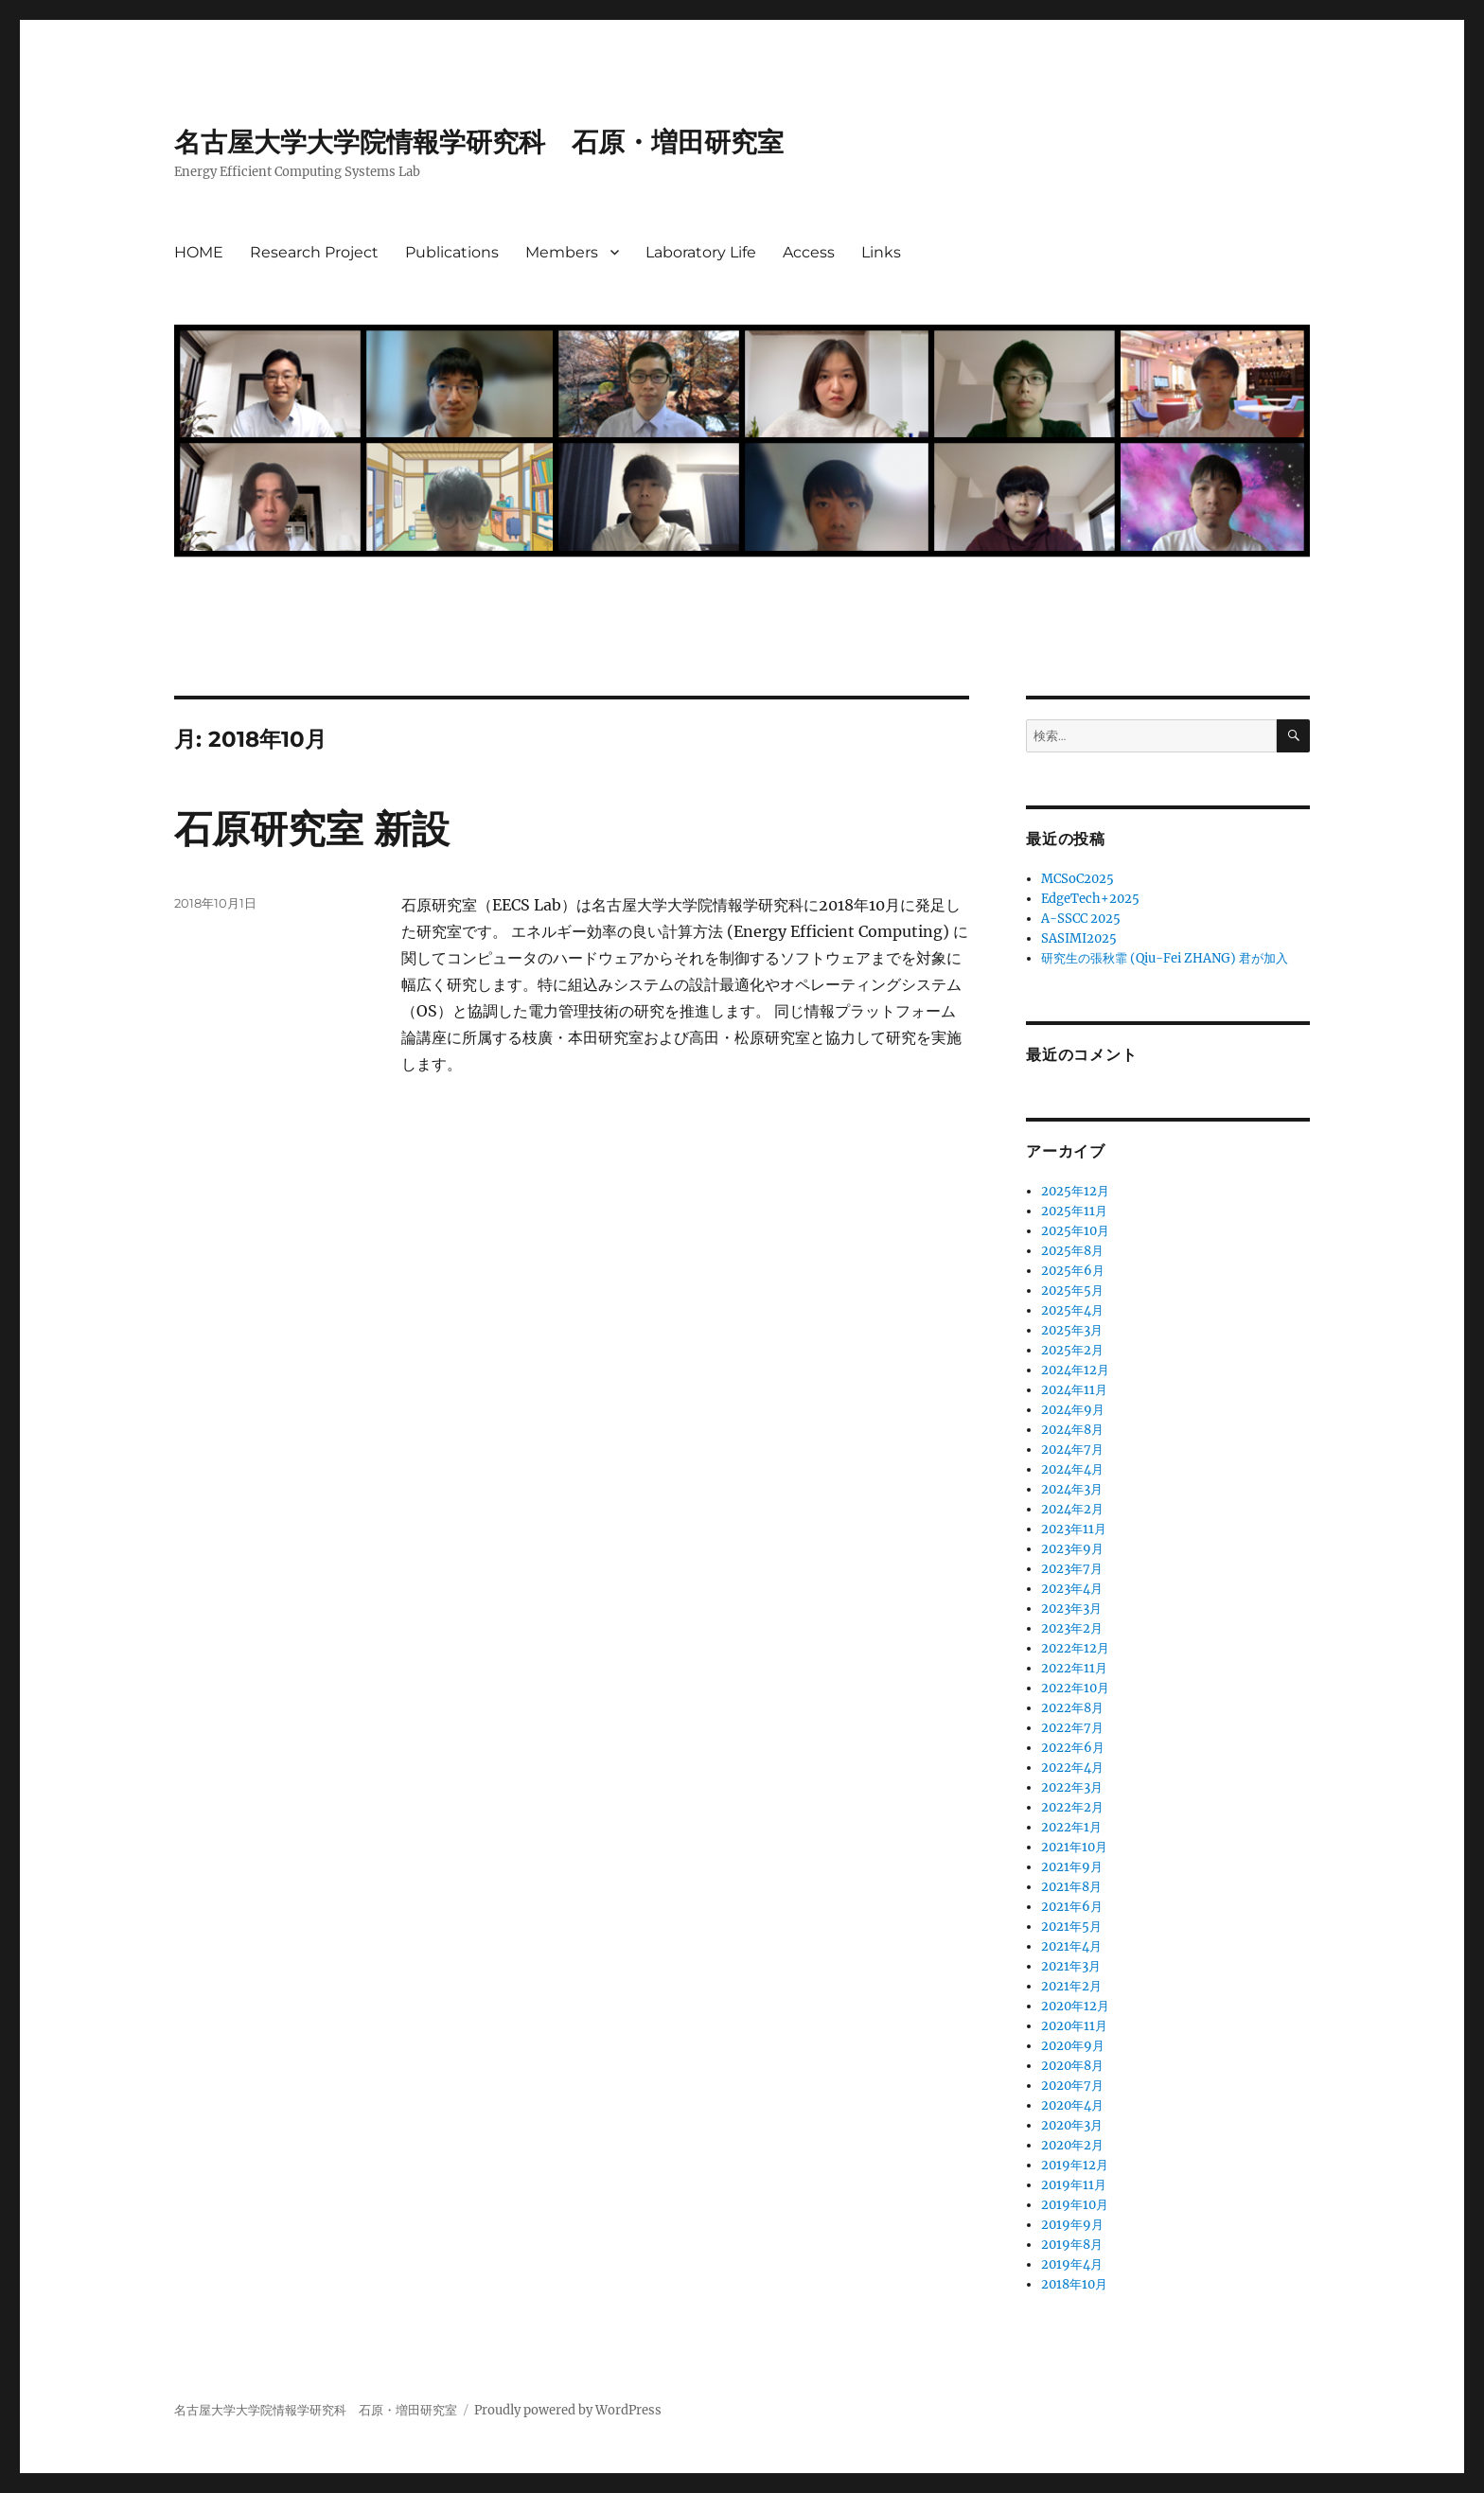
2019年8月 (1072, 2245)
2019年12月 (1074, 2165)
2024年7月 (1072, 1449)
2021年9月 (1072, 1867)
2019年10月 (1074, 2205)
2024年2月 (1072, 1509)
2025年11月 (1074, 1211)
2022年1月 (1071, 1827)
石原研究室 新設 (312, 828)
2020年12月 (1075, 2006)
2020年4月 (1072, 2105)
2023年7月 (1072, 1569)
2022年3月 (1072, 1787)
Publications (452, 252)
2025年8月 (1072, 1251)
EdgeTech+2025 (1090, 899)
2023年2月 (1072, 1628)
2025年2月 (1072, 1350)
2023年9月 (1072, 1549)
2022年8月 (1072, 1708)
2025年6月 (1072, 1271)
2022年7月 (1072, 1728)
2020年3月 (1072, 2125)
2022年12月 (1075, 1648)
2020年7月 (1072, 2086)
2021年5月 (1071, 1926)
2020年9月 (1072, 2046)
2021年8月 (1071, 1887)
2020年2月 (1072, 2145)
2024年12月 (1075, 1370)
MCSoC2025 (1077, 879)
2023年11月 (1073, 1529)
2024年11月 (1074, 1390)
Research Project (314, 252)
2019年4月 (1072, 2264)
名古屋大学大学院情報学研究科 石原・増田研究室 (479, 142)
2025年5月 (1072, 1290)
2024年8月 (1072, 1430)
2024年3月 (1072, 1489)
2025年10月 (1075, 1231)
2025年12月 (1075, 1191)
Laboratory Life (700, 252)
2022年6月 (1072, 1748)
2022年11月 (1074, 1668)
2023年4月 (1072, 1589)
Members (561, 252)
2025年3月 (1072, 1330)
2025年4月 (1072, 1310)
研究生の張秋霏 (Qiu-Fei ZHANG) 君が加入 (1164, 958)
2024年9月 (1072, 1410)
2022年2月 (1072, 1807)
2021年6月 (1072, 1907)
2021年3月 (1071, 1966)
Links (881, 252)
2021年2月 (1071, 1986)
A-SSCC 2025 (1081, 919)
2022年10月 (1075, 1688)
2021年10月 (1074, 1847)
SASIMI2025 (1079, 938)
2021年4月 (1071, 1946)
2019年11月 (1073, 2185)
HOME (198, 252)
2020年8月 (1072, 2066)
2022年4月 (1072, 1767)
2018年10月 (1074, 2284)
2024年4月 (1072, 1469)
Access (809, 252)
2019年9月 (1072, 2225)
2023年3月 (1071, 1608)
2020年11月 (1074, 2026)
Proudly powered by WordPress (568, 2410)
